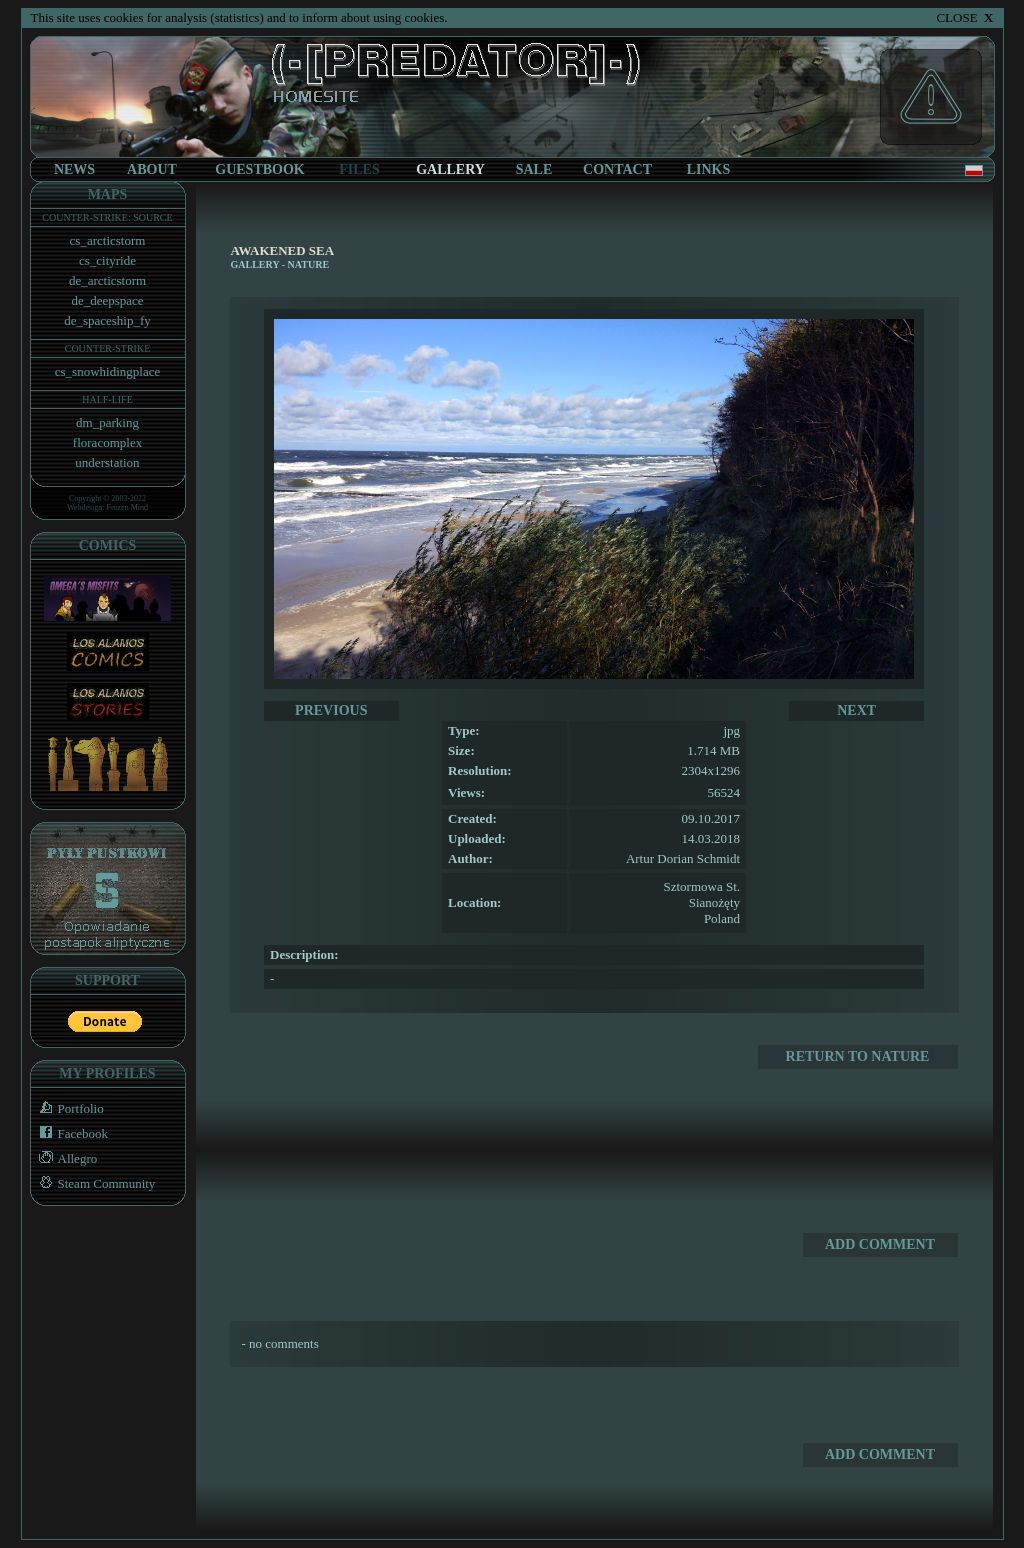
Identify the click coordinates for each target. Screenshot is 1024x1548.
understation (107, 462)
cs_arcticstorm (108, 240)
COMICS (108, 545)
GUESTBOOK (259, 169)
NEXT (856, 710)
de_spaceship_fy (107, 320)
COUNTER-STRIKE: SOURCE (107, 217)
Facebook (70, 1133)
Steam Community (93, 1183)
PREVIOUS (331, 710)
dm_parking (107, 422)
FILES (359, 169)
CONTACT (617, 169)
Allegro (64, 1158)
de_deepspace (107, 300)
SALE (534, 169)
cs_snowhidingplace (107, 371)
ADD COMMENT (880, 1244)
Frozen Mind (128, 507)
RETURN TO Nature (858, 1056)
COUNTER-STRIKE (108, 348)
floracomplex (107, 442)
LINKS (709, 169)
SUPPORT (107, 980)
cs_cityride (107, 260)
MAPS (108, 194)
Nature (308, 264)
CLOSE (964, 17)
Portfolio (67, 1108)
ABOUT (152, 169)
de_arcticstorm (107, 280)
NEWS (74, 169)
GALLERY (255, 264)
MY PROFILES (107, 1073)
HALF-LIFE (107, 399)
